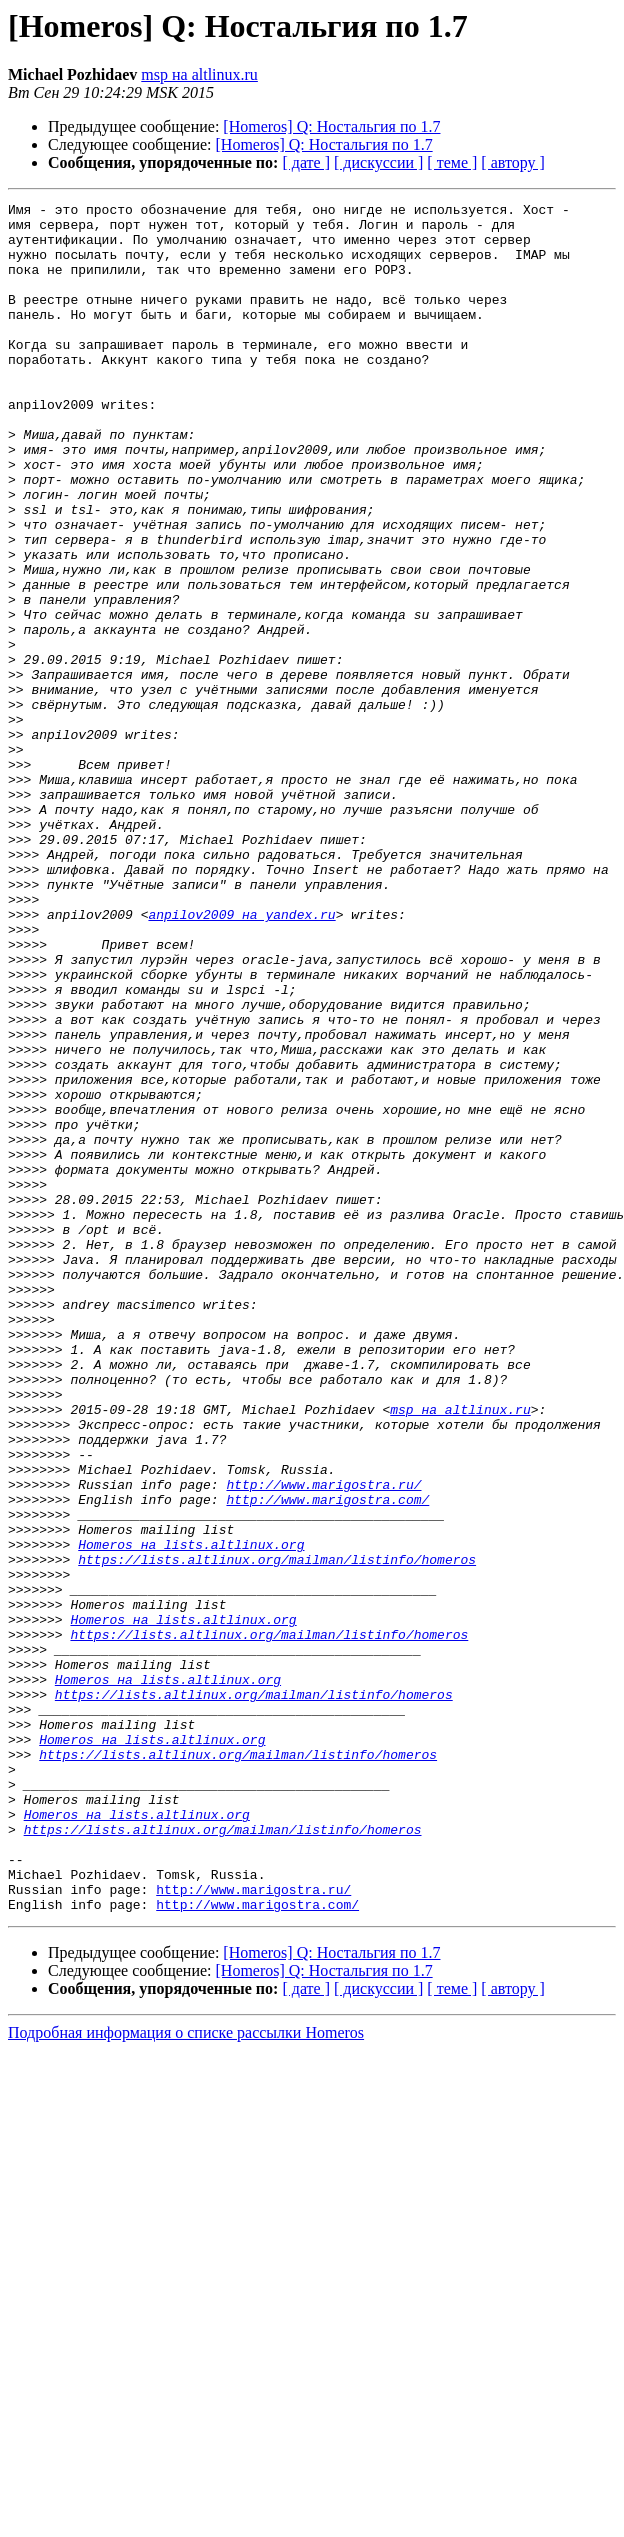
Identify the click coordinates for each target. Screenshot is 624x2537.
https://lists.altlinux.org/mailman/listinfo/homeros (277, 1832)
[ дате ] (306, 162)
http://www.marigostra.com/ (327, 1760)
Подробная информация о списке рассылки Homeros (186, 2374)
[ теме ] (452, 162)
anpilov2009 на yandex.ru (241, 1058)
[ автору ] (512, 162)
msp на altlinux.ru (199, 74)
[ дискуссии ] (378, 162)
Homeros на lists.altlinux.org (191, 1814)
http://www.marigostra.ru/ (323, 1742)
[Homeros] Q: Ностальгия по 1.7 (331, 126)
